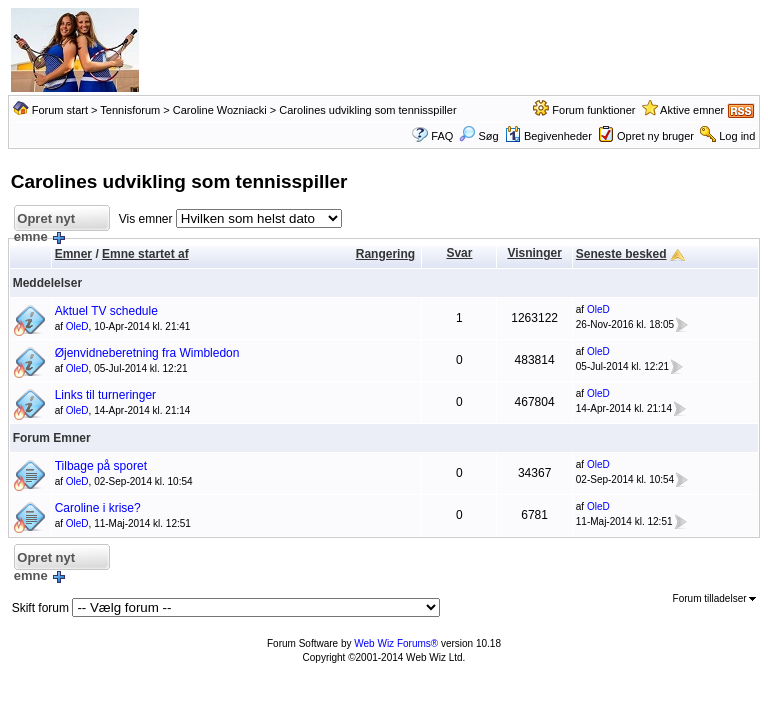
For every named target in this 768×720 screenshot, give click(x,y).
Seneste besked (621, 254)
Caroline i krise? (98, 508)
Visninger (534, 253)
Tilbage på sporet (101, 466)
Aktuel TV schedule (106, 311)
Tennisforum (130, 110)
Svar (459, 253)
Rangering (385, 254)
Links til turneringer (105, 395)
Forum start (60, 110)
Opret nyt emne (44, 221)
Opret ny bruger (655, 136)
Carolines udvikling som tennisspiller (367, 110)
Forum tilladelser (715, 598)
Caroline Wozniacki (220, 110)
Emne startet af (145, 254)
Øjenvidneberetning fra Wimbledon (147, 353)
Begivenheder (548, 136)
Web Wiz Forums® (396, 643)
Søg (478, 136)
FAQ (442, 136)
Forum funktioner (593, 110)
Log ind (737, 136)
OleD (77, 326)
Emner (73, 254)
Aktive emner (692, 110)
